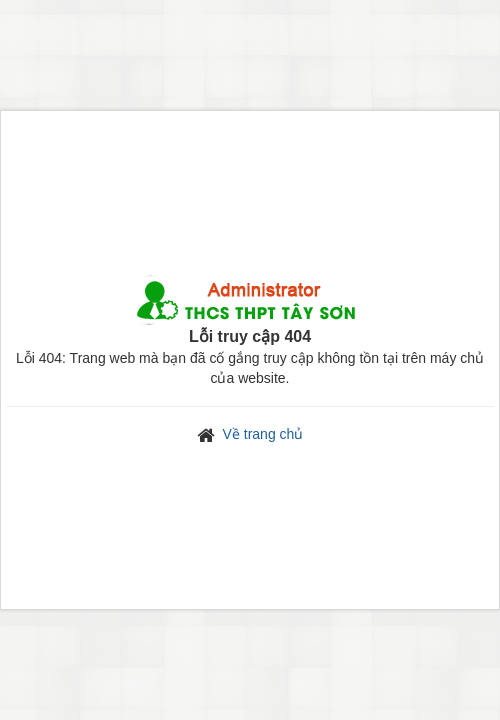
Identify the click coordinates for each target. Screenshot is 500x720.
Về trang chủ (263, 434)
